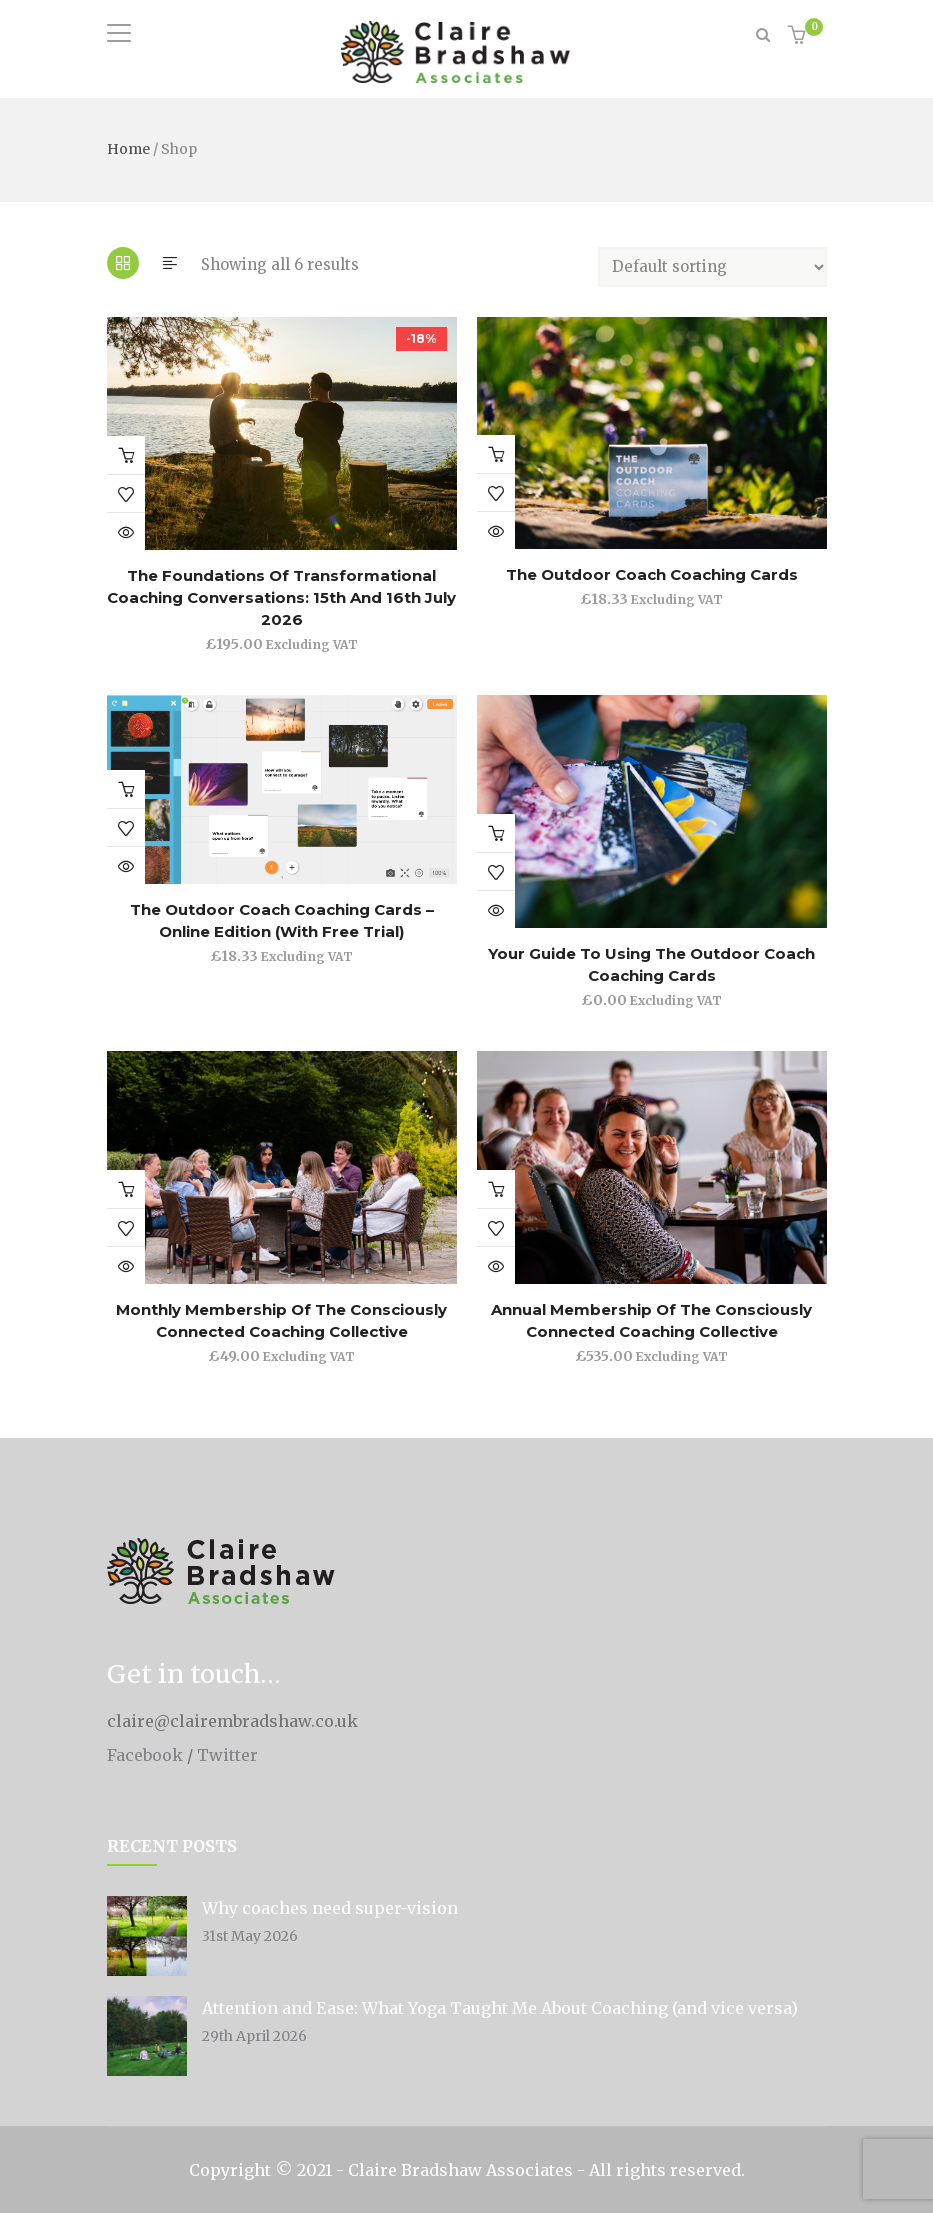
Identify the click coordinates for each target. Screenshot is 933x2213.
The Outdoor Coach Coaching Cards (652, 574)
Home (128, 149)
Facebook (145, 1755)
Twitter (227, 1755)
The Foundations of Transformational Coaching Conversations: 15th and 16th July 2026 (281, 597)
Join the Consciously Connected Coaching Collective (126, 789)
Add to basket (126, 455)
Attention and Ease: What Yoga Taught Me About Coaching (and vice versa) (500, 2008)
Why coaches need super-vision (330, 1908)
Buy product (496, 1189)
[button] (799, 36)
